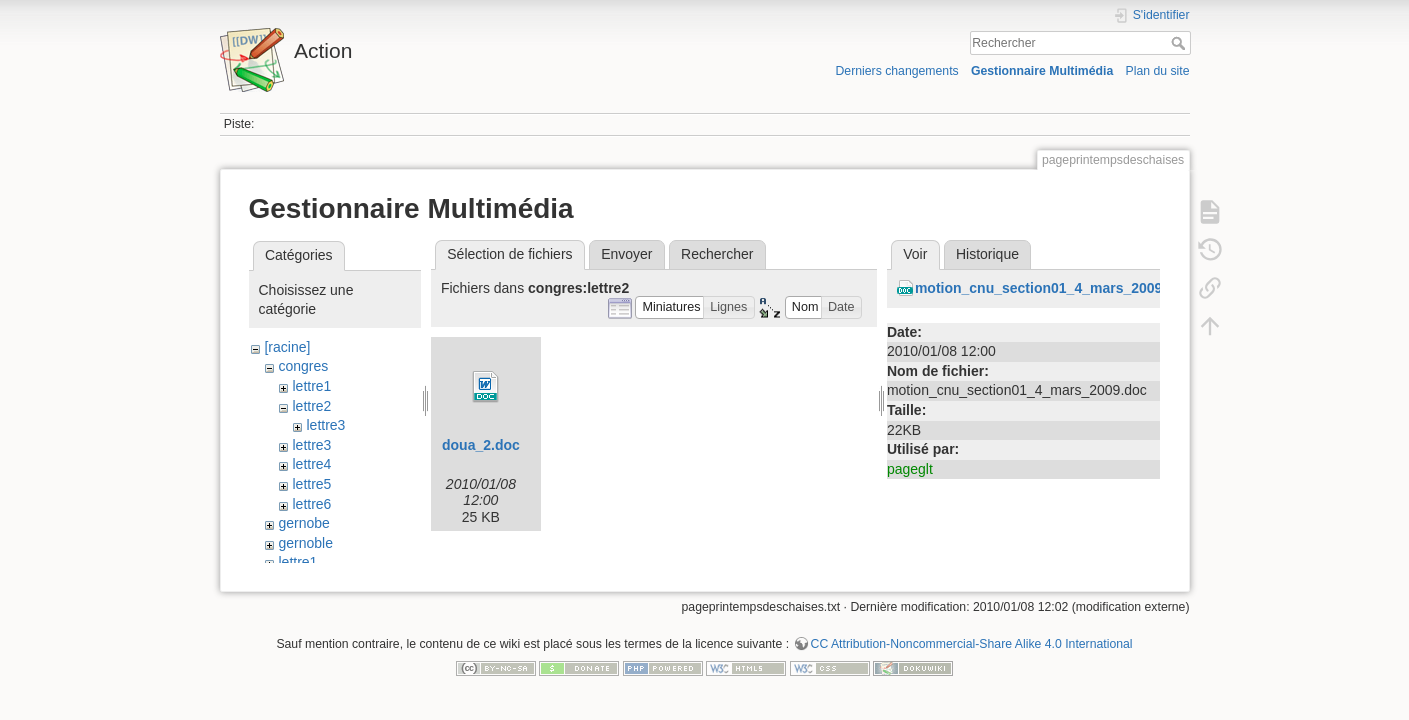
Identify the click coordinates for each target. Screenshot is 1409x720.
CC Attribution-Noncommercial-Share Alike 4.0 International (972, 654)
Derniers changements (896, 71)
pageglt (910, 469)
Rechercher (1180, 43)
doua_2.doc (481, 445)
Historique (987, 254)
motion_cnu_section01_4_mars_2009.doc (1053, 288)
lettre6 (311, 504)
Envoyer (626, 254)
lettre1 (311, 386)
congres (303, 366)
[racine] (287, 347)
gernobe (303, 523)
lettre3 (325, 425)
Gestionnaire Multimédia (1042, 71)
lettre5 (311, 484)
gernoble (305, 543)
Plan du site (1157, 71)
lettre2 (311, 406)
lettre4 (311, 464)
